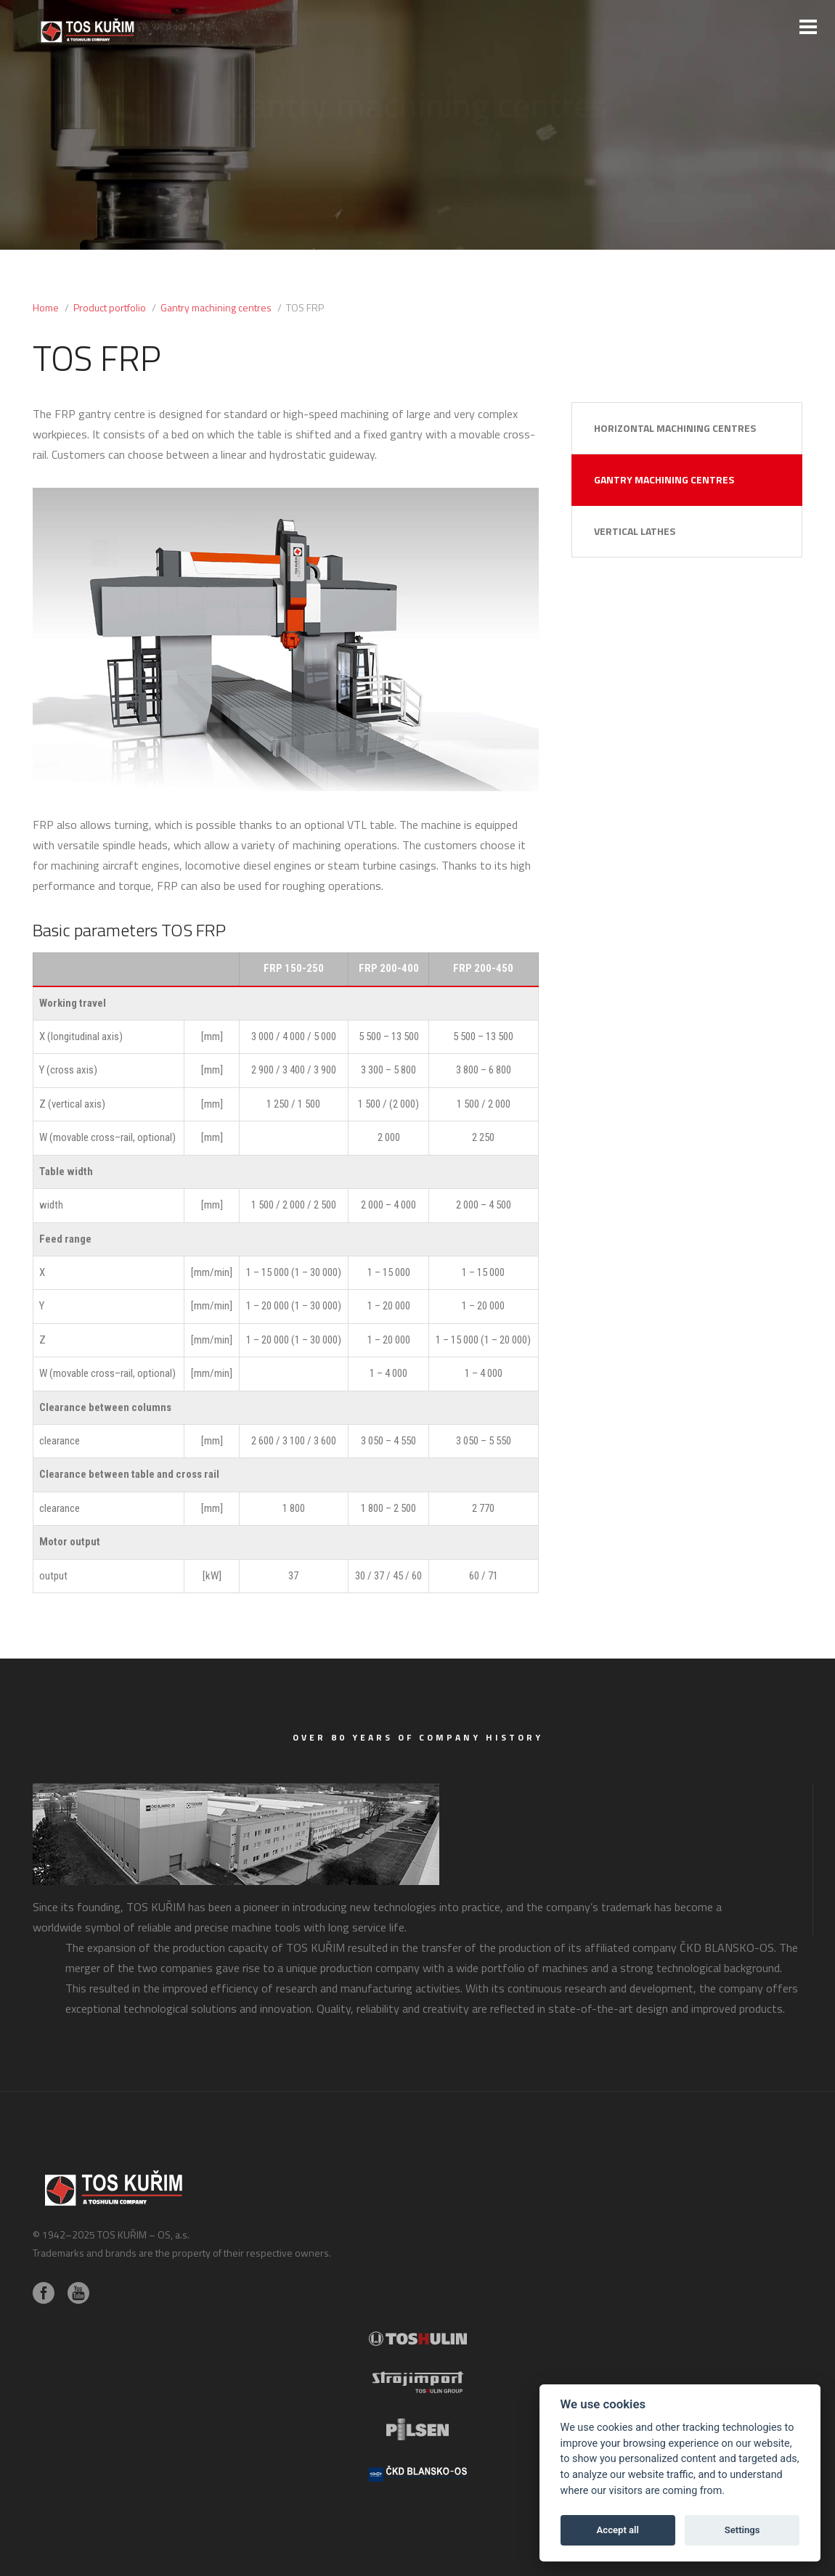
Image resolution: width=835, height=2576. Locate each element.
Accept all (618, 2529)
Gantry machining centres (664, 479)
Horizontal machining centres (675, 428)
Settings (742, 2529)
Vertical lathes (634, 531)
